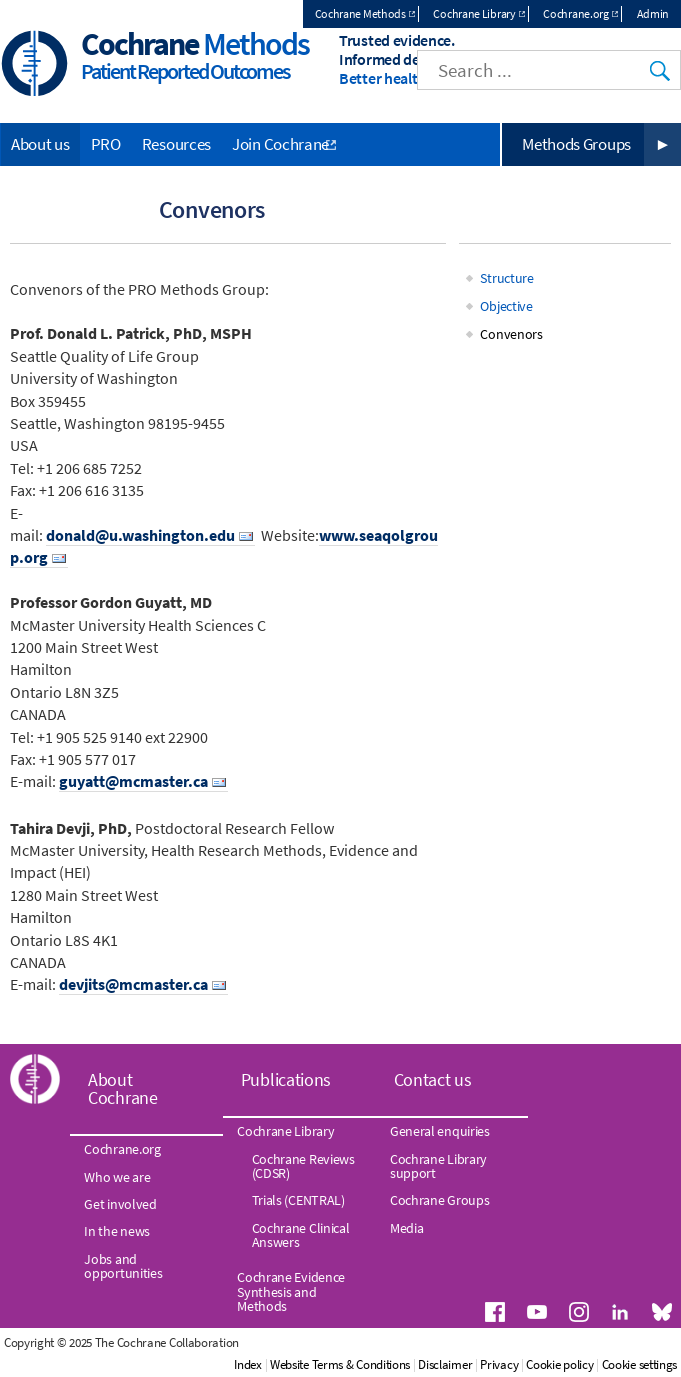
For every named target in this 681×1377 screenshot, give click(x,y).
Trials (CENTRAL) (298, 1200)
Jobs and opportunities (123, 1266)
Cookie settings (640, 1364)
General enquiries (440, 1131)
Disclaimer (445, 1364)
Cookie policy (559, 1364)
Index (248, 1364)
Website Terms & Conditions (340, 1364)
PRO (106, 144)
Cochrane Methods (360, 13)
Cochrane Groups (440, 1200)
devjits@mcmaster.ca (133, 984)
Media (407, 1228)
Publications (286, 1079)
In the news (117, 1231)
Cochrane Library (474, 13)
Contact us (433, 1079)
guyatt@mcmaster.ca (133, 781)
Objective (506, 306)
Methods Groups (576, 144)
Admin (653, 13)
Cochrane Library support (438, 1166)
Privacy (499, 1364)
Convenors (511, 334)
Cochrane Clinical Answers (301, 1235)
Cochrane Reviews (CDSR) (303, 1166)
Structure (506, 278)
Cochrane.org (575, 13)
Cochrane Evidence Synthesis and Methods (291, 1291)
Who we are (117, 1177)
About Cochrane (123, 1088)
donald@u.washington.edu (140, 535)
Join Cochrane (280, 144)
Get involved (120, 1204)
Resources (176, 144)
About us (40, 144)
